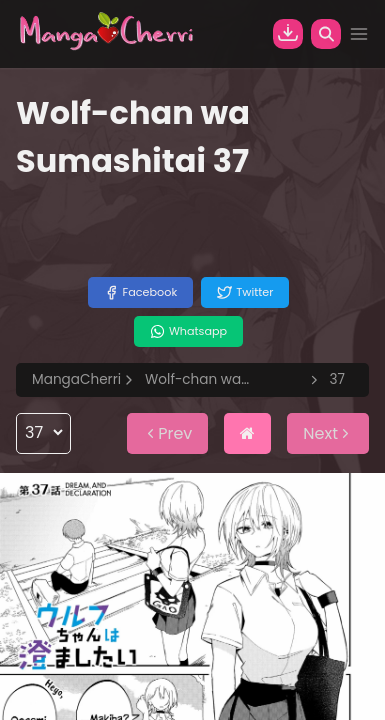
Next (328, 433)
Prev (167, 433)
